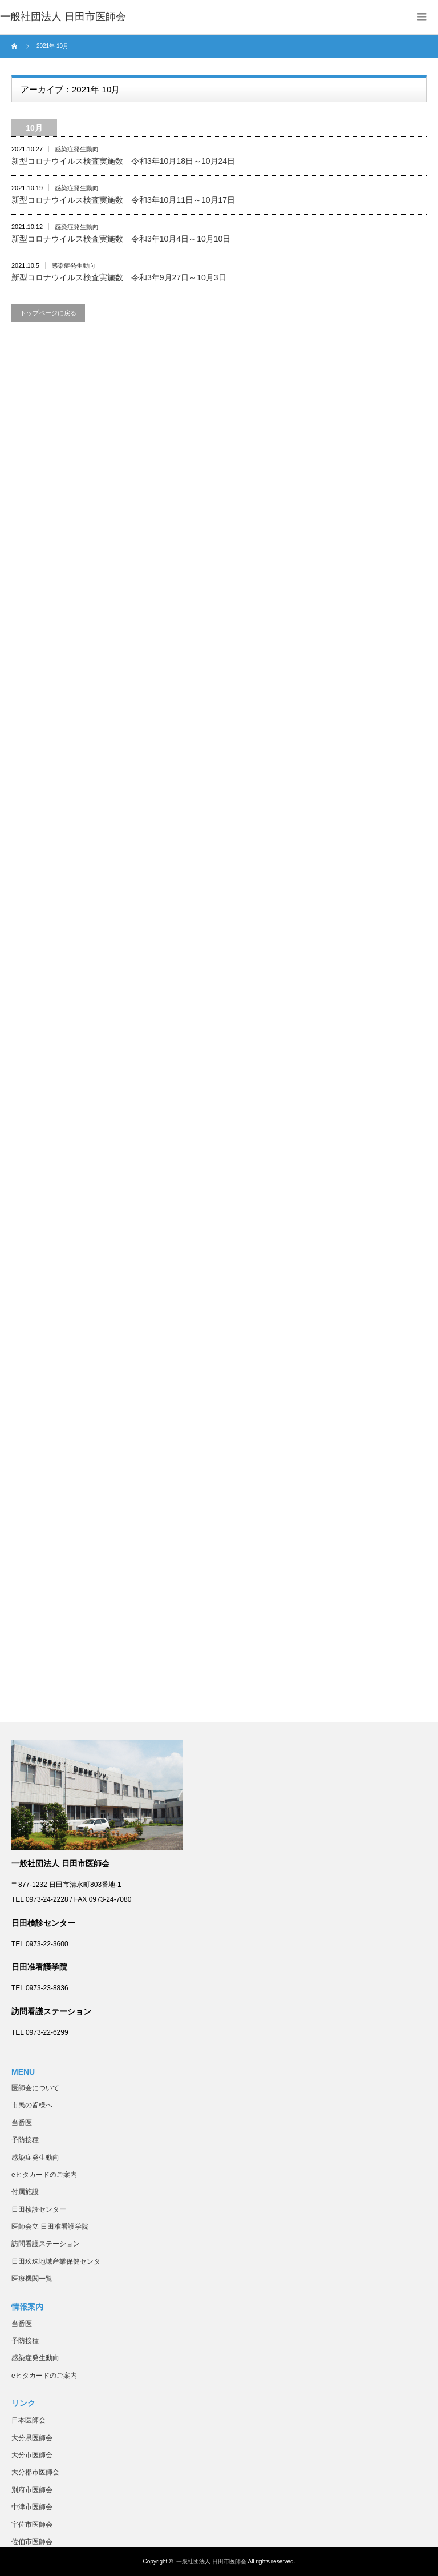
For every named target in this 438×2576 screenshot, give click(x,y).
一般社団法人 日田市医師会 (211, 2561)
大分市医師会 (31, 2455)
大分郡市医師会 (35, 2472)
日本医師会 (28, 2420)
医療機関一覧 (31, 2279)
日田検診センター (38, 2209)
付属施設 (25, 2192)
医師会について (35, 2088)
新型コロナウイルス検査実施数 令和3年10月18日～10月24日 (123, 161)
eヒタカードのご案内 (44, 2175)
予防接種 (25, 2140)
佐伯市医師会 (31, 2542)
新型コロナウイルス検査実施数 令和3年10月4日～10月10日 (120, 238)
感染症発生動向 (77, 149)
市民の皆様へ (31, 2105)
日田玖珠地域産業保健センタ (55, 2261)
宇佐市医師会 (31, 2525)
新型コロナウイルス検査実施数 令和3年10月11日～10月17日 (123, 199)
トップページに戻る (48, 312)
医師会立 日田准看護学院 (49, 2227)
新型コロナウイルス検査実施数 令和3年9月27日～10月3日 (118, 277)
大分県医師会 (31, 2438)
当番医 (21, 2123)
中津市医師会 (31, 2507)
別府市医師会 (31, 2490)
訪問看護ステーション (45, 2244)
